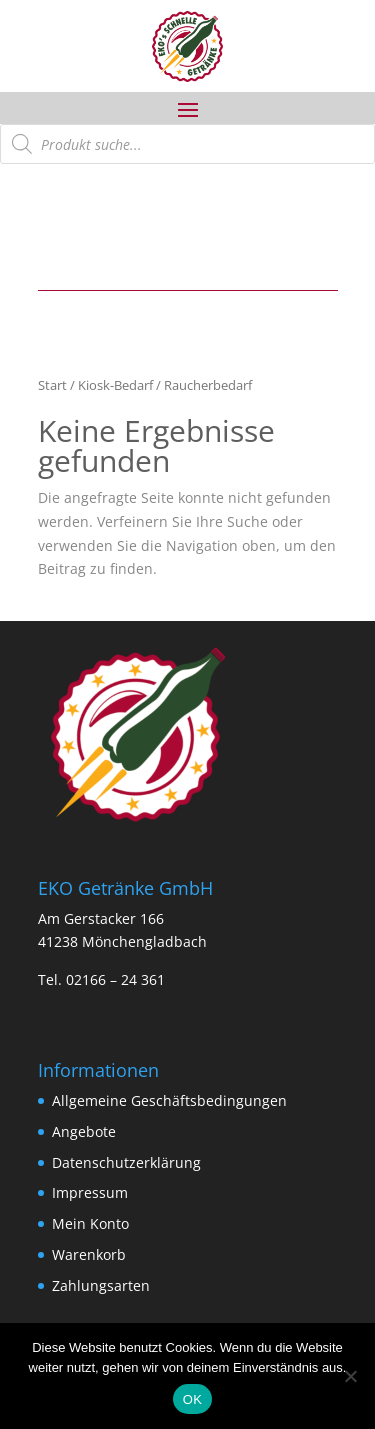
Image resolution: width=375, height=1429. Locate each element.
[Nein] (350, 1376)
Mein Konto (90, 1223)
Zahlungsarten (101, 1285)
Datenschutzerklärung (126, 1162)
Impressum (90, 1192)
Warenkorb (89, 1254)
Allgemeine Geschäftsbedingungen (169, 1100)
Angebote (84, 1131)
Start (52, 385)
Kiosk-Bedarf (115, 385)
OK (192, 1399)
